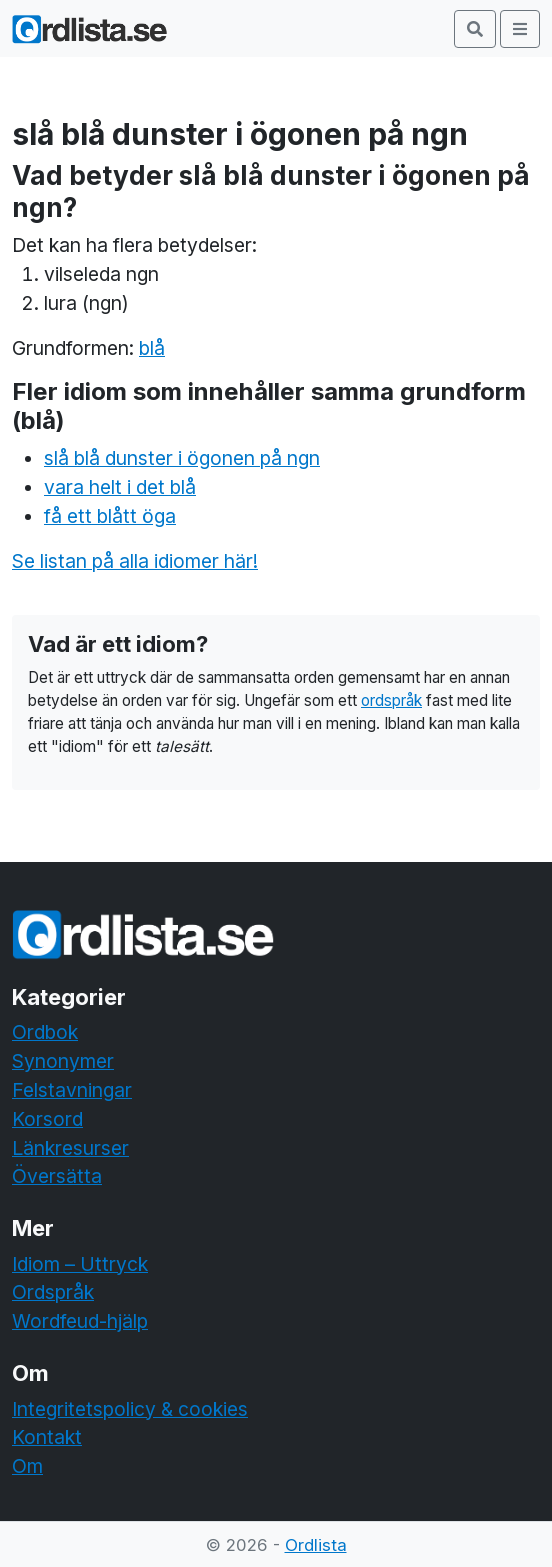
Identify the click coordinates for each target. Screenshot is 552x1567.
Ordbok (45, 1032)
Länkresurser (70, 1148)
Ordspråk (53, 1292)
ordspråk (391, 700)
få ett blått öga (110, 516)
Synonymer (63, 1061)
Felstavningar (72, 1090)
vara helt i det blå (120, 487)
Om (27, 1466)
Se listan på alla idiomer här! (135, 561)
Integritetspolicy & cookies (130, 1409)
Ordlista (316, 1545)
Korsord (47, 1119)
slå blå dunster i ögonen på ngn (182, 458)
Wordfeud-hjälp (80, 1321)
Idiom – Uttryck (80, 1264)
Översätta (57, 1176)
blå (152, 348)
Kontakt (47, 1437)
